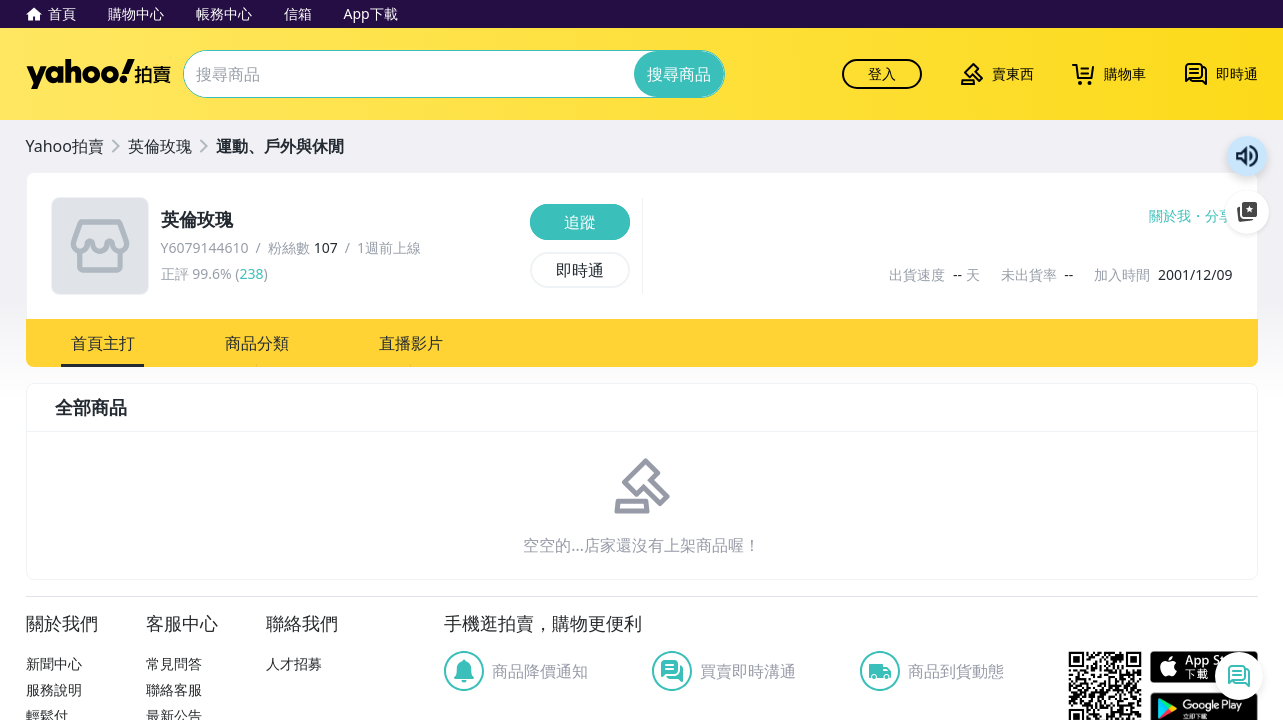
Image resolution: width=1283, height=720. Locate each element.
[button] (103, 343)
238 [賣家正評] (251, 273)
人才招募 (294, 663)
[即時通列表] (1239, 676)
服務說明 (54, 689)
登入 (882, 73)
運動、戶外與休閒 (280, 146)
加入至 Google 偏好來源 (1247, 212)
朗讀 (1247, 156)
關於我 (1170, 216)
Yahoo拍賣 (98, 74)
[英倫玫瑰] (339, 220)
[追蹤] (580, 222)
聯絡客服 (174, 689)
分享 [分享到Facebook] (1219, 216)
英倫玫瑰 (160, 146)
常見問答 (174, 663)
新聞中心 (54, 663)
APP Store (1204, 667)
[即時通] (580, 270)
